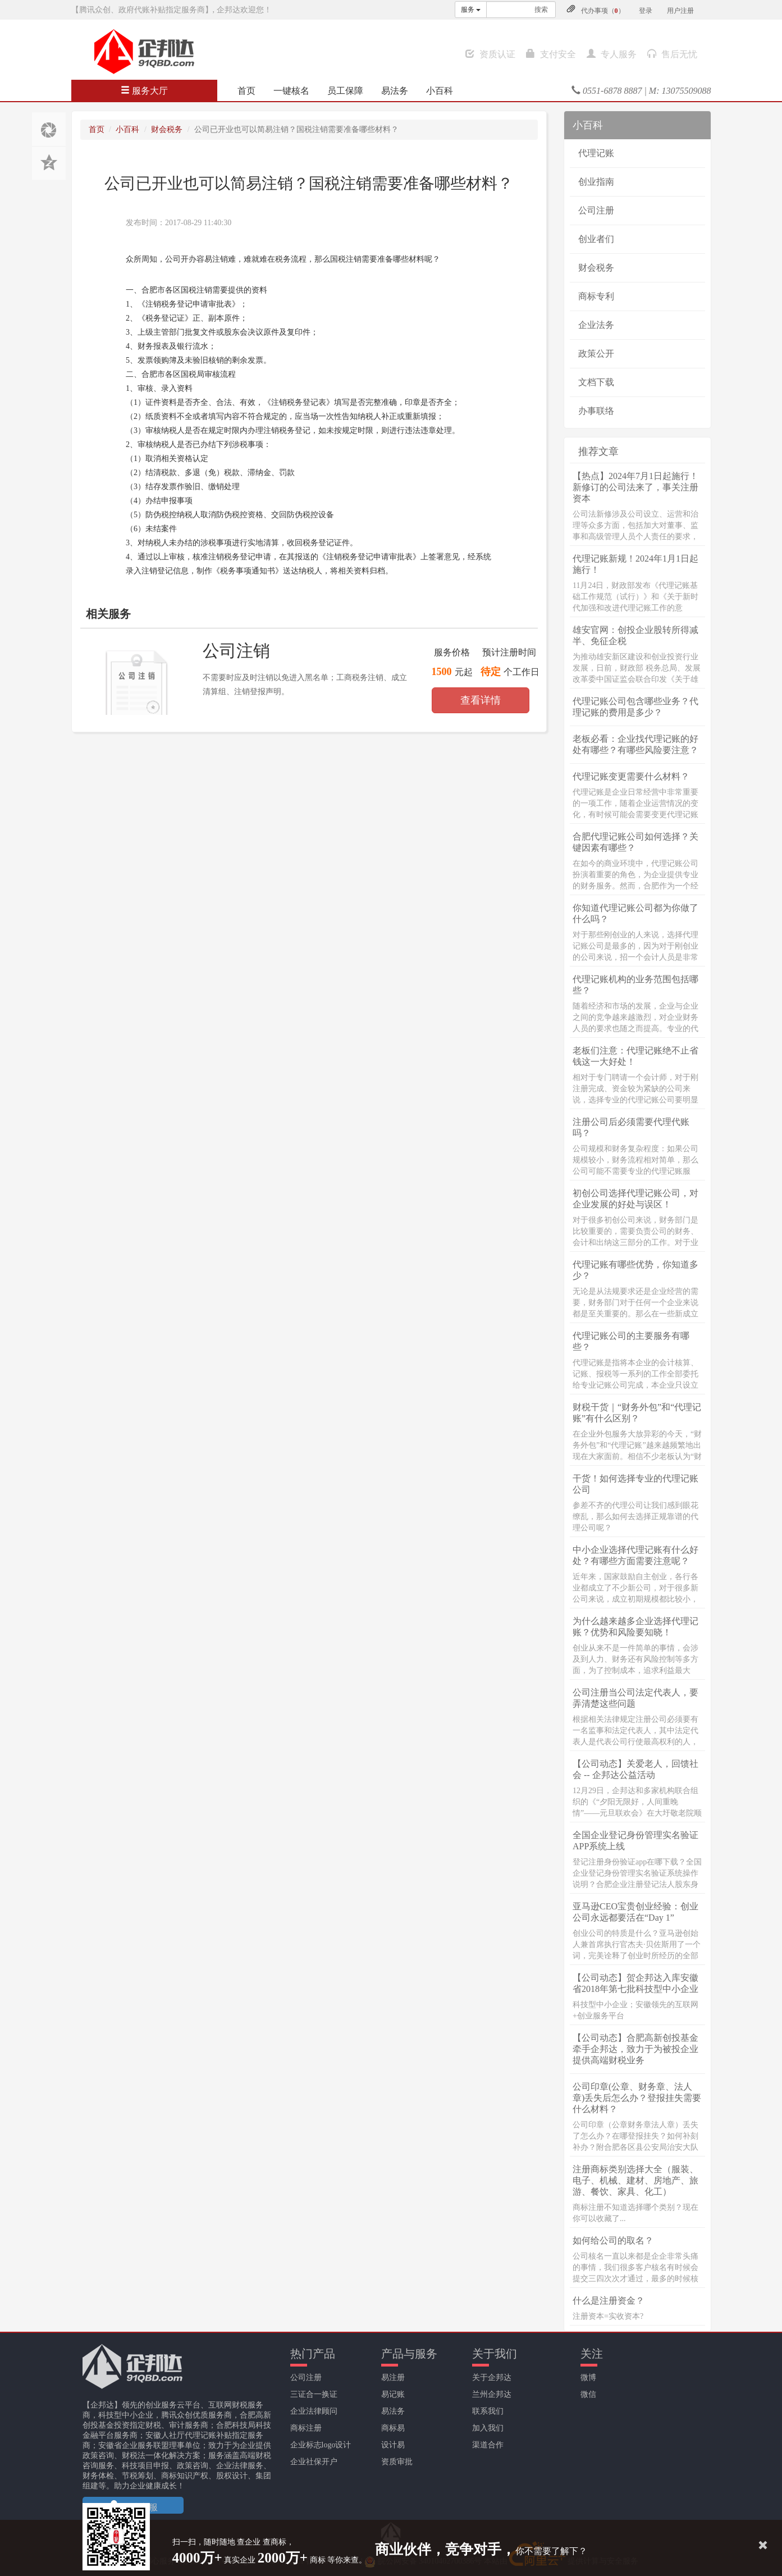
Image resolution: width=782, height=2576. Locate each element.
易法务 (394, 90)
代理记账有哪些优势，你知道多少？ (635, 1270)
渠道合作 (488, 2445)
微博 (588, 2377)
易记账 (393, 2394)
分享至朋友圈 (49, 129)
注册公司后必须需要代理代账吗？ (631, 1127)
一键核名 (291, 90)
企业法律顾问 (313, 2411)
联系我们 (488, 2411)
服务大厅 (144, 90)
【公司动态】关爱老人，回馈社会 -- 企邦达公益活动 (635, 1769)
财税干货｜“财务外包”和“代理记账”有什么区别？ (637, 1412)
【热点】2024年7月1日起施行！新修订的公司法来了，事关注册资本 (635, 487)
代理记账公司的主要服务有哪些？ (631, 1341)
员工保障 (345, 90)
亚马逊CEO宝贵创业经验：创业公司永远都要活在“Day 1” (635, 1912)
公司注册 (596, 210)
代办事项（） (603, 11)
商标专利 (596, 296)
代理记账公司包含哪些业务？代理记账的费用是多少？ (635, 706)
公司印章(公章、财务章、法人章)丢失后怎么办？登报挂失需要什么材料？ (637, 2098)
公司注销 (236, 650)
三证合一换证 (313, 2394)
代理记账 (596, 153)
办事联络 (596, 411)
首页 (246, 90)
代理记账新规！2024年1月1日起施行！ (635, 564)
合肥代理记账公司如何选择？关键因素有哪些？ (635, 842)
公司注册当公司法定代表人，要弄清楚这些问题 (635, 1698)
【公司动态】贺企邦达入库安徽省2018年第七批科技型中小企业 (635, 1983)
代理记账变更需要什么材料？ (631, 776)
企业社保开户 (313, 2462)
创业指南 (596, 181)
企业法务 (596, 325)
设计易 (393, 2445)
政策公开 (596, 353)
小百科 (439, 90)
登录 (645, 11)
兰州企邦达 (491, 2394)
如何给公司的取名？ (613, 2240)
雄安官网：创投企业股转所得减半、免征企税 (635, 635)
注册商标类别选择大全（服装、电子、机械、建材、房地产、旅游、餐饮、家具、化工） (635, 2180)
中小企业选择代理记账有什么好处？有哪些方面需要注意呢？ (635, 1555)
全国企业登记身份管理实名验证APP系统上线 (635, 1840)
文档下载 (596, 382)
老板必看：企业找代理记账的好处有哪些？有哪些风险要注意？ (635, 744)
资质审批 (397, 2462)
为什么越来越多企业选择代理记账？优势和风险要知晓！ (635, 1626)
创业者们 (596, 239)
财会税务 (166, 129)
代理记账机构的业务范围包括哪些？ (635, 984)
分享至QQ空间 (49, 163)
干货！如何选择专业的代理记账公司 (635, 1484)
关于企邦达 (491, 2377)
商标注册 (306, 2428)
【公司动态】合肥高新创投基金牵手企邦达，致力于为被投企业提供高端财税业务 (635, 2049)
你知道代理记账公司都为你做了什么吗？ (635, 913)
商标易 (393, 2428)
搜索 (541, 9)
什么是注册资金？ (608, 2300)
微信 (588, 2394)
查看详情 (480, 700)
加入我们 (488, 2428)
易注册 (393, 2377)
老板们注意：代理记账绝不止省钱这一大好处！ (635, 1056)
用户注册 (680, 11)
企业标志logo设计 (320, 2445)
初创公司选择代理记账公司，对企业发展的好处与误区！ (635, 1198)
